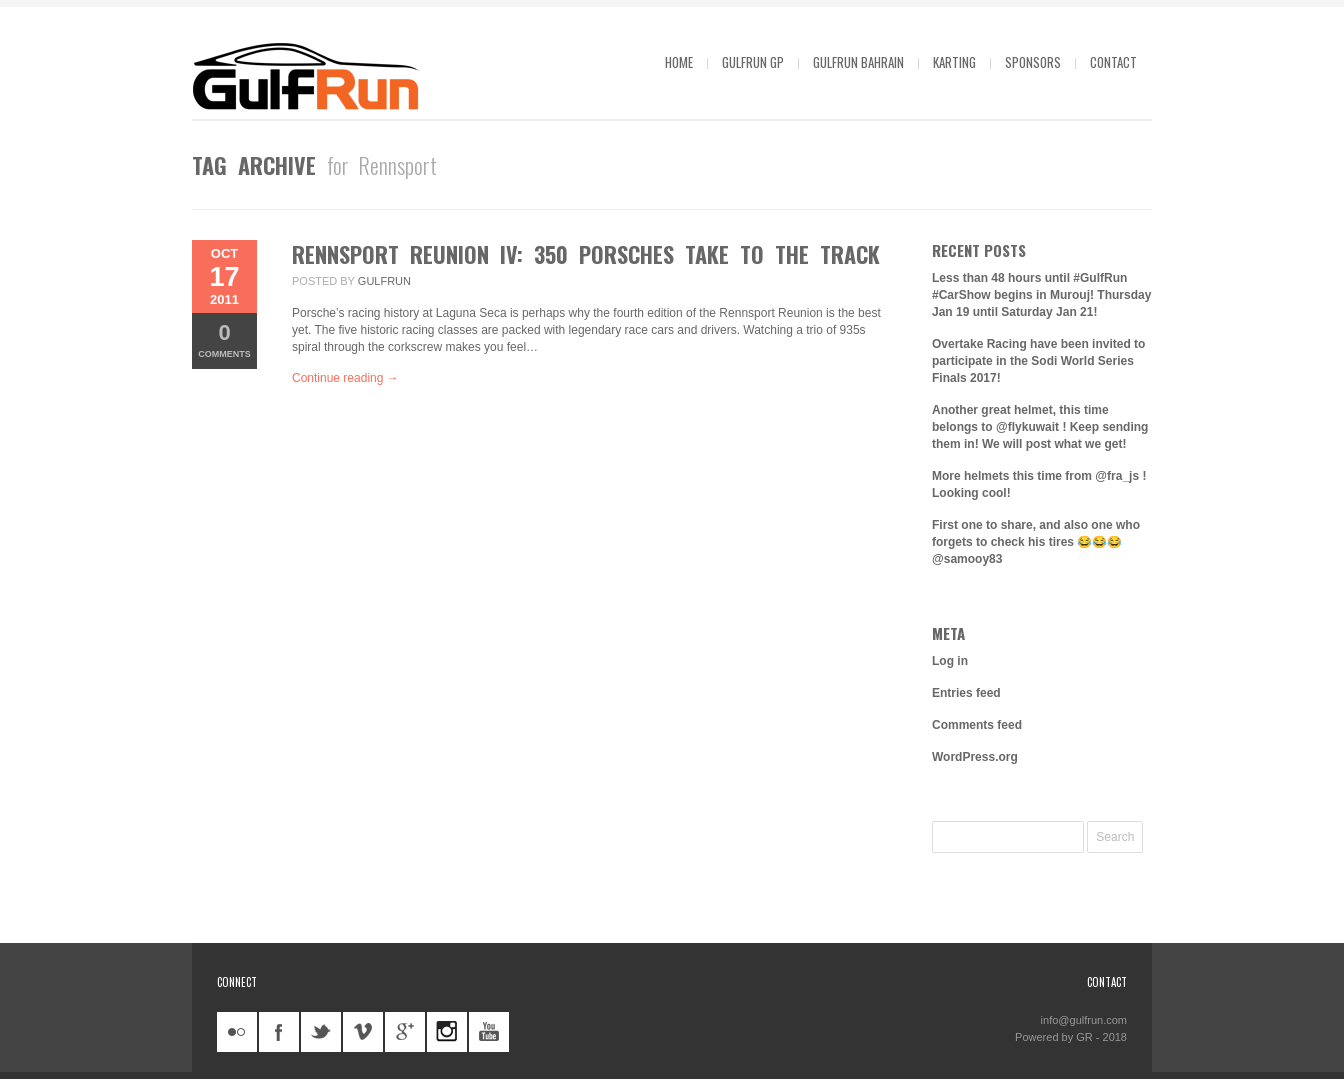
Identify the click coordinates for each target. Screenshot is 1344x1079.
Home (679, 62)
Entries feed (966, 693)
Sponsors (1033, 62)
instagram (447, 1032)
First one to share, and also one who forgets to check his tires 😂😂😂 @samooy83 (1036, 542)
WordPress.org (975, 757)
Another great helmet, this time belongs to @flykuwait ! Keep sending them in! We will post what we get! (1040, 427)
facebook (279, 1032)
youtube (489, 1032)
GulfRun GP (753, 62)
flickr (237, 1032)
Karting (954, 62)
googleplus (405, 1032)
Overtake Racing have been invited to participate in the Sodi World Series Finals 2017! (1038, 361)
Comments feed (977, 725)
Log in (950, 661)
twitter (321, 1032)
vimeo (363, 1032)
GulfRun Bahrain (858, 62)
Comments (224, 339)
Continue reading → (345, 378)
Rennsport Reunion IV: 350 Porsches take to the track (586, 254)
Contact (1113, 62)
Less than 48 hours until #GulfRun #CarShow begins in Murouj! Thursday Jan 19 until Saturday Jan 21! (1041, 295)
